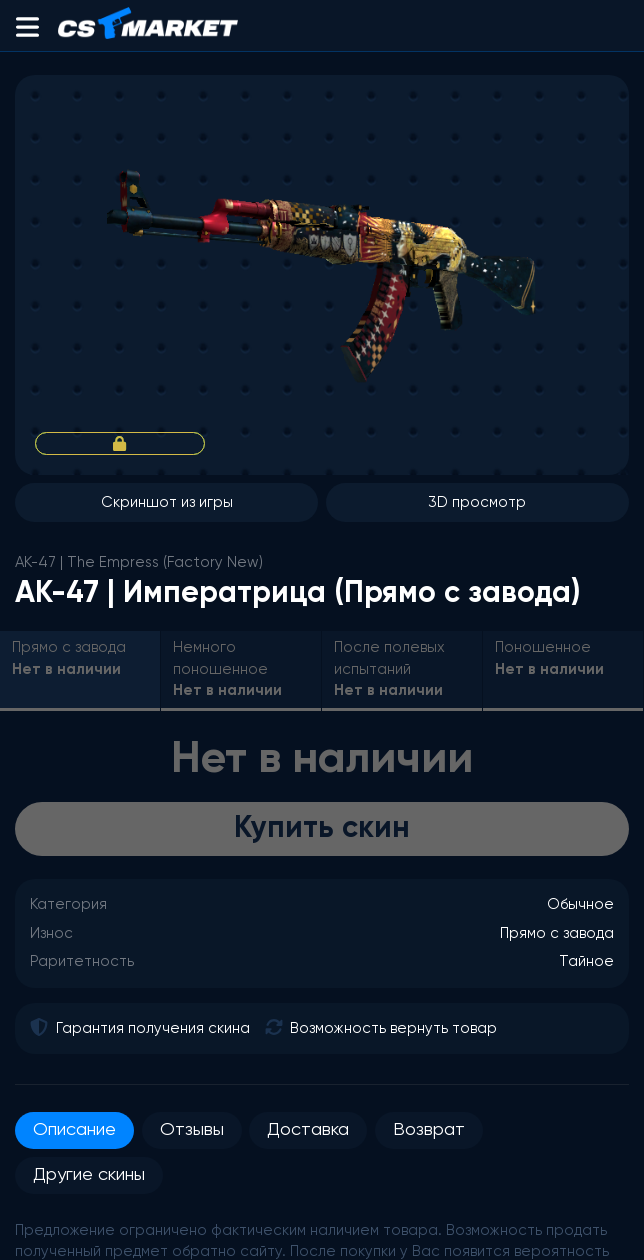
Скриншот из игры (167, 502)
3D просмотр (477, 502)
